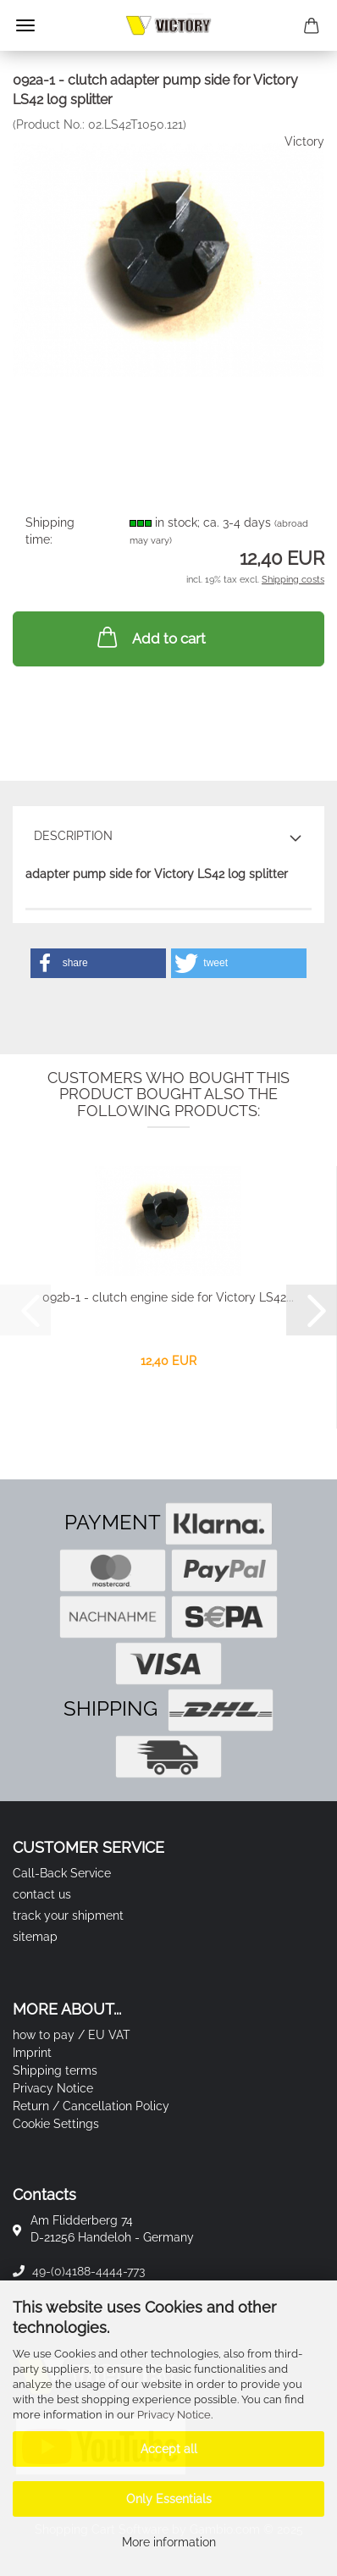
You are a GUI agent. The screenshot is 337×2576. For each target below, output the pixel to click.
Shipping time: (50, 531)
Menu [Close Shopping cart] (25, 25)
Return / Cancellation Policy (91, 2106)
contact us (42, 1894)
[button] (98, 963)
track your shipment (68, 1915)
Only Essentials (169, 2499)
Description (73, 836)
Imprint (32, 2052)
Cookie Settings (56, 2124)
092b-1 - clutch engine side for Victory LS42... (168, 1297)
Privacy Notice (174, 2414)
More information (169, 2542)
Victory (304, 141)
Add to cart (150, 636)
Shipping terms (55, 2070)
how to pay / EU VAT (71, 2035)
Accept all (169, 2449)
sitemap (35, 1936)
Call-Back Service (62, 1873)
